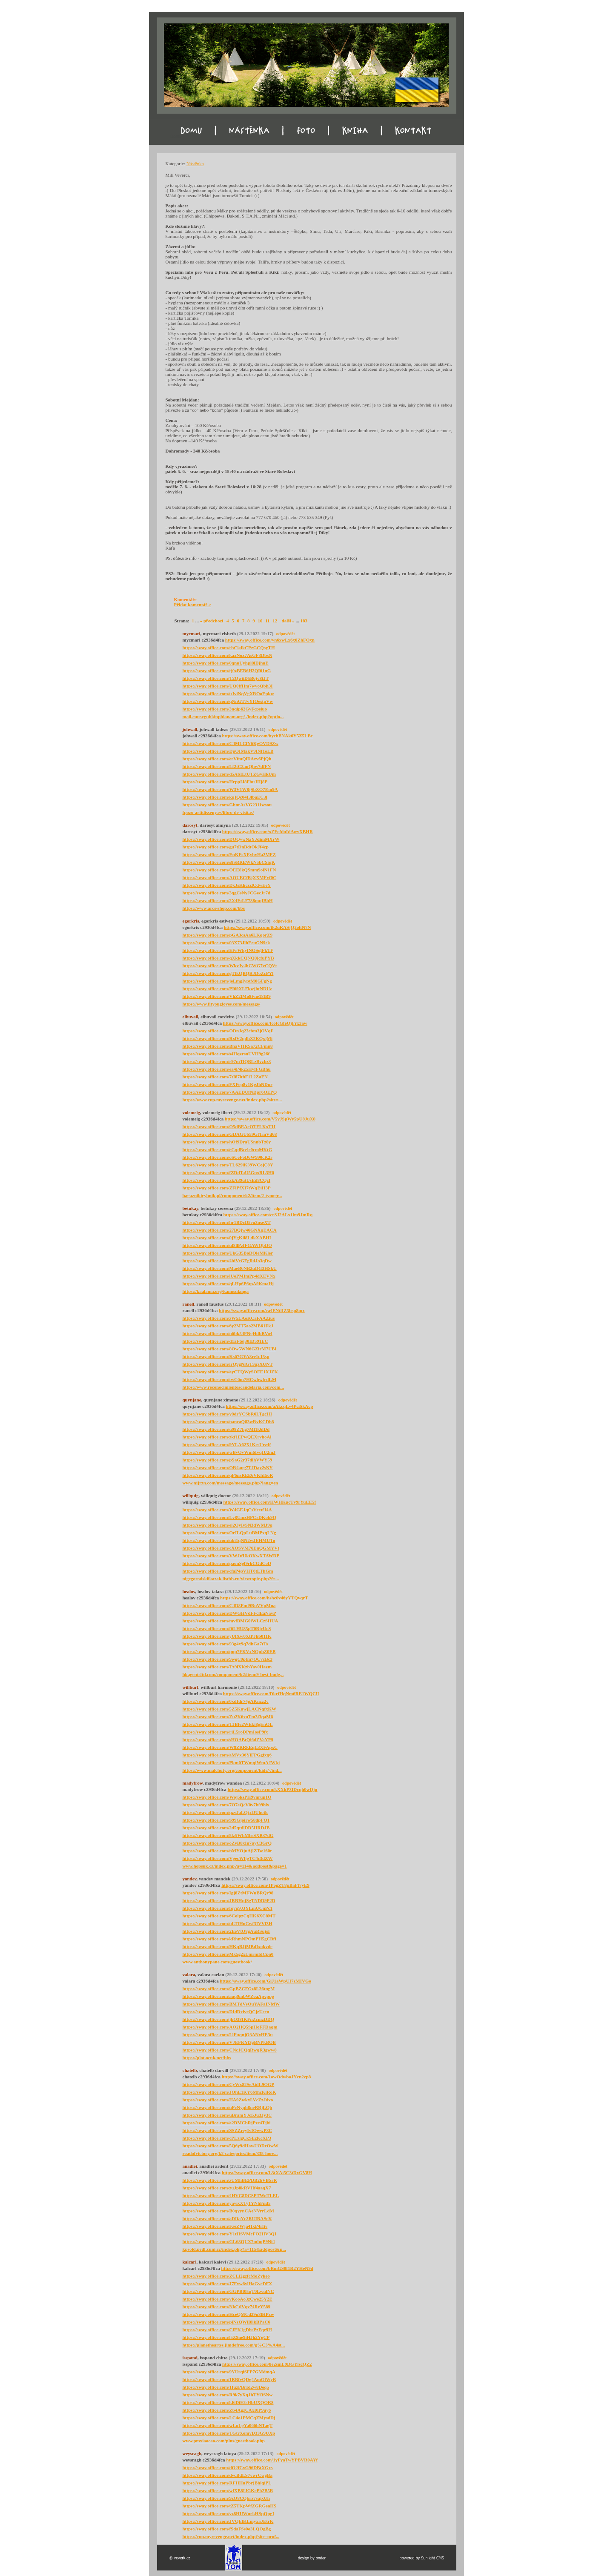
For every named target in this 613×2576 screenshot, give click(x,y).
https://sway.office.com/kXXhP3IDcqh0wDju (273, 1789)
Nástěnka (240, 136)
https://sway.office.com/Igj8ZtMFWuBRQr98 (228, 1892)
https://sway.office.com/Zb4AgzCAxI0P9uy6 (227, 2410)
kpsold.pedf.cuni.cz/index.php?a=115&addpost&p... (234, 2249)
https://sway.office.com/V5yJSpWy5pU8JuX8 (270, 1118)
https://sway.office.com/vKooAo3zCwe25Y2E (227, 2298)
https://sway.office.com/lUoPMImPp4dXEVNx (229, 1275)
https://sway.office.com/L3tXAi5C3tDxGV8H (267, 2172)
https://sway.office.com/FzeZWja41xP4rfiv (225, 2226)
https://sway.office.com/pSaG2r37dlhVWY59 (227, 1459)
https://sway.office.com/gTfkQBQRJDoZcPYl (228, 973)
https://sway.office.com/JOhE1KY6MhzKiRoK (229, 2092)
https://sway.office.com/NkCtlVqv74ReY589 (227, 2306)
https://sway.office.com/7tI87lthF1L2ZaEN (225, 1076)
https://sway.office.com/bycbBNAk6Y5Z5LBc (267, 735)
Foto (302, 136)
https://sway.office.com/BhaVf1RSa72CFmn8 (228, 1046)
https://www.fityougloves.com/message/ (222, 1003)
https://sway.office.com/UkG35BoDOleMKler (228, 1252)
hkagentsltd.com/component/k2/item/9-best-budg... (233, 1674)
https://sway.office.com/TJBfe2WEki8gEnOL (228, 1724)
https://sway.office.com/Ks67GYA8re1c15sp (226, 1356)
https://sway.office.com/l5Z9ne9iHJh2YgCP (226, 2337)
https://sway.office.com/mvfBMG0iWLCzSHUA (230, 1620)
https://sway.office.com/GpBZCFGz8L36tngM (229, 1988)
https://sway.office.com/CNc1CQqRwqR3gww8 (230, 2049)
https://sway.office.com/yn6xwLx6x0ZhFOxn (270, 639)
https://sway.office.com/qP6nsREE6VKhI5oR (228, 1475)
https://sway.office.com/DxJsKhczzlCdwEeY (227, 885)
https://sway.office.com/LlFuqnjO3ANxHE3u (228, 2034)
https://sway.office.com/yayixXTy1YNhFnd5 (227, 2203)
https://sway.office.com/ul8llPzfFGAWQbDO (227, 1245)
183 (304, 620)
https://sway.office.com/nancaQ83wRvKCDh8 (228, 1421)
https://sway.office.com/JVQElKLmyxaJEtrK (228, 2521)
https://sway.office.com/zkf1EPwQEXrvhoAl (227, 1436)
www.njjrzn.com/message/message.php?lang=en (230, 1482)
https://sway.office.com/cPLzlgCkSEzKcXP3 (227, 2137)
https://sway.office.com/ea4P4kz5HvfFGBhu (227, 1069)
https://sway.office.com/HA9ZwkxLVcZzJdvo (228, 2099)
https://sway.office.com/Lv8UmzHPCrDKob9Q (230, 1517)
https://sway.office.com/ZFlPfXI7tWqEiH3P (227, 1187)
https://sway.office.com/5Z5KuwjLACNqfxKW (230, 1708)
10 (260, 620)
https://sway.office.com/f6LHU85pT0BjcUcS (227, 1628)
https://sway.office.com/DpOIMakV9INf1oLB (228, 751)
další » (288, 620)
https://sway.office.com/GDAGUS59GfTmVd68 (230, 1134)
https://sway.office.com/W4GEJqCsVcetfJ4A (227, 1509)
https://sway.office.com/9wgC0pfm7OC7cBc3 (227, 1659)
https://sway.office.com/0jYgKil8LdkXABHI (227, 1237)
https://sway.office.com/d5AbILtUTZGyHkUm (229, 774)
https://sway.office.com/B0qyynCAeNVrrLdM (229, 2210)
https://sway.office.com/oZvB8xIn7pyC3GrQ (227, 1842)
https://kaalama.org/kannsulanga (216, 1291)
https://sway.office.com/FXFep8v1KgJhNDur (227, 1084)
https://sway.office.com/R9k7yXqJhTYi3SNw (228, 2394)
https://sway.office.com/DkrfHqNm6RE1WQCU (271, 1693)
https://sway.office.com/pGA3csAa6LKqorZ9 (227, 934)
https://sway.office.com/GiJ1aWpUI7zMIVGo (265, 1980)
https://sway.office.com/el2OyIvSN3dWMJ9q (227, 1524)
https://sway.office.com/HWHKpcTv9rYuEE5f (269, 1501)
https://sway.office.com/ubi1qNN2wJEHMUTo (229, 1540)
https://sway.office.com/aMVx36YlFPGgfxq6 (227, 1754)
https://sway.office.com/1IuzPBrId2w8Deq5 (226, 2387)
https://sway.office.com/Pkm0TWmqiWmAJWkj (231, 1762)
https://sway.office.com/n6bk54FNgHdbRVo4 (227, 1333)
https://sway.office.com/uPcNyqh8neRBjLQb (227, 2107)
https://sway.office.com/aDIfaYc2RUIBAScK (227, 2218)
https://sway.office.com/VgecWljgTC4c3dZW (228, 1858)
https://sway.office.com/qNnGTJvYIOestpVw (228, 701)
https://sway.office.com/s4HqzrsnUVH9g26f (226, 1053)
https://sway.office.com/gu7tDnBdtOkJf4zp (226, 846)
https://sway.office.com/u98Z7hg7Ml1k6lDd (226, 1429)
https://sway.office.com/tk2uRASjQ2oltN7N (267, 927)
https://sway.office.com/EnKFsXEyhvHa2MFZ (229, 854)
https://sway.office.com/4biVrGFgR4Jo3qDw (227, 1260)
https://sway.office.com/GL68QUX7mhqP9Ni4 (229, 2241)
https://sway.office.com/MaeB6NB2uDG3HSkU (230, 1268)
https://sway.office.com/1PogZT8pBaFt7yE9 (265, 1885)
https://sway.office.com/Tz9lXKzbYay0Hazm (227, 1666)
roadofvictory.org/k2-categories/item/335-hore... (230, 2153)
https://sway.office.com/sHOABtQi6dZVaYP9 (228, 1739)
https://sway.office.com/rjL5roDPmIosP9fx (225, 1731)
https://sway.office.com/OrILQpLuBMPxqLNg (229, 1532)
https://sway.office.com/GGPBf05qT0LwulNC (228, 2291)
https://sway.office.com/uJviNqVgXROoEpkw (228, 693)
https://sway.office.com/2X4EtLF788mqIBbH (228, 900)
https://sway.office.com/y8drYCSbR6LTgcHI (227, 1413)
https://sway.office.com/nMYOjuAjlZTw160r (227, 1850)
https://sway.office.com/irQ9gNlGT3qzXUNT (228, 1364)
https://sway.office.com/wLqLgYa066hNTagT (228, 2425)
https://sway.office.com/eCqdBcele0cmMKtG (227, 1149)
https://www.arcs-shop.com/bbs (214, 908)
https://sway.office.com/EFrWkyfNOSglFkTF (228, 950)
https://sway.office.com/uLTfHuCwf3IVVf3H (227, 1923)
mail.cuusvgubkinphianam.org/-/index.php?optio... (233, 716)
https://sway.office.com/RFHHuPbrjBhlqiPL (227, 2482)
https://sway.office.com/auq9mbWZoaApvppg (228, 1996)
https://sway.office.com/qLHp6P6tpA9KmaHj (228, 1283)
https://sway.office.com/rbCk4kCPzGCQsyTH (229, 647)
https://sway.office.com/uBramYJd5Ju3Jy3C (227, 2115)
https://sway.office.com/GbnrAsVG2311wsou (227, 804)
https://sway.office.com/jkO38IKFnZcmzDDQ (229, 2019)
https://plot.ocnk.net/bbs (207, 2057)
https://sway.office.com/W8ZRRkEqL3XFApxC (230, 1747)
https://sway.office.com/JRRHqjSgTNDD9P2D (229, 1900)
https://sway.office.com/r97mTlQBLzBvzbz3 (227, 1061)
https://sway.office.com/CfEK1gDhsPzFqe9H (227, 2329)
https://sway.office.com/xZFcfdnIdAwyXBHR (267, 831)
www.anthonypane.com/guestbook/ (217, 1961)
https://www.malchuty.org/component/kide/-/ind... (232, 1770)
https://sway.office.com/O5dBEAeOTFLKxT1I (229, 1126)
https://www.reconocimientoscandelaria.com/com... (233, 1387)
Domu (176, 136)
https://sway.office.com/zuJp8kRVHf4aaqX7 (227, 2187)
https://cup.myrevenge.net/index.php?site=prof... (231, 2536)
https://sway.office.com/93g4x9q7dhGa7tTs (225, 1643)
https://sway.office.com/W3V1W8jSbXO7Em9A (230, 789)
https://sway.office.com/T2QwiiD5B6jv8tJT (226, 678)
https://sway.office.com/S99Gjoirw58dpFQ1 (226, 1819)
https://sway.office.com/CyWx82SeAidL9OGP (229, 2084)
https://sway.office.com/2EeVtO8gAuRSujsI (226, 1931)
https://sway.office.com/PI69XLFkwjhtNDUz (227, 988)
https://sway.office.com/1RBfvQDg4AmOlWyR (229, 2379)
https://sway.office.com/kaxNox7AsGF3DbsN (227, 655)
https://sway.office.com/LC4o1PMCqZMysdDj (229, 2417)
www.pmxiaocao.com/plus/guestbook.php (224, 2440)
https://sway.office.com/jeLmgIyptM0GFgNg (227, 980)
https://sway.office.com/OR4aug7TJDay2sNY (228, 1467)
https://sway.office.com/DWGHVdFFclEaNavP (229, 1613)
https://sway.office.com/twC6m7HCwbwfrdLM (230, 1379)
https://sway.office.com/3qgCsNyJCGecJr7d (227, 892)
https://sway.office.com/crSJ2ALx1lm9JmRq (267, 1214)
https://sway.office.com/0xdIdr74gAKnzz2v (226, 1701)
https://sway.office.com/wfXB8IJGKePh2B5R (228, 2490)
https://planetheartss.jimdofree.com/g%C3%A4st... (234, 2344)
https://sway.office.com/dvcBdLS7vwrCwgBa (227, 2475)
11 (267, 620)
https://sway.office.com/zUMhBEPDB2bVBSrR (230, 2180)
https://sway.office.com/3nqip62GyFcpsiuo (225, 708)
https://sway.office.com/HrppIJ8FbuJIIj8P (225, 781)
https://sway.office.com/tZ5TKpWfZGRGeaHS (230, 2505)
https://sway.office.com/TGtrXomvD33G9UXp (229, 2433)
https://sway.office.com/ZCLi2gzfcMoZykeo (226, 2275)
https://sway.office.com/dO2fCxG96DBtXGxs (228, 2467)
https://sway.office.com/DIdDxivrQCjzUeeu (226, 2011)
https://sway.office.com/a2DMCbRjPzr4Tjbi (227, 2122)
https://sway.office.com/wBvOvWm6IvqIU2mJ (229, 1452)
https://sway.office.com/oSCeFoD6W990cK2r (227, 1157)
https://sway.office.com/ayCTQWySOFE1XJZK (230, 1371)
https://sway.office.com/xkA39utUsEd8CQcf (227, 1180)
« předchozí (211, 620)
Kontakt (422, 136)
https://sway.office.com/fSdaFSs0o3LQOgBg (227, 2528)
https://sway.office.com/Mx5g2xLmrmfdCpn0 (228, 1954)
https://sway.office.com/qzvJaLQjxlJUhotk (225, 1812)
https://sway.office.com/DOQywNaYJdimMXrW (231, 839)
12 (274, 620)
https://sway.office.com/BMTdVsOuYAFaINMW (231, 2003)
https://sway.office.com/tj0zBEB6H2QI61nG (227, 670)
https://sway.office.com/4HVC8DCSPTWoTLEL (231, 2195)
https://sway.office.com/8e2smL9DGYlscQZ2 (267, 2364)
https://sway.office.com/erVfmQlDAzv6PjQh (227, 758)
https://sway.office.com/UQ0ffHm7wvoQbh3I (228, 685)
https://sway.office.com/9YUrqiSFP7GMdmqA (229, 2371)
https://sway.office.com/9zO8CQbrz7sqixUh (226, 2498)
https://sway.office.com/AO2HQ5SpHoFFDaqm (230, 2026)
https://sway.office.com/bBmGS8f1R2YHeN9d (267, 2268)
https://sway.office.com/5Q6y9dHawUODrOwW (230, 2145)
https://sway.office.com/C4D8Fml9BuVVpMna (229, 1605)
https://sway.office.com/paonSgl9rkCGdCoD (227, 1563)
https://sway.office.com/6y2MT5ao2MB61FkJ (228, 1325)
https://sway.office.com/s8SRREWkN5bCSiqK (229, 862)
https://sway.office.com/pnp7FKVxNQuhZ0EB (229, 1651)
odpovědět (285, 633)
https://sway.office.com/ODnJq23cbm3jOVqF (228, 1030)
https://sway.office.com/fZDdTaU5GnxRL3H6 (228, 1172)
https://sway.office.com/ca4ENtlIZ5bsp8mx (262, 1310)
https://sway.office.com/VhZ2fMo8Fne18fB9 (227, 996)
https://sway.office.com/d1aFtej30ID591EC (225, 1341)
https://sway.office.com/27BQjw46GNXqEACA (230, 1229)
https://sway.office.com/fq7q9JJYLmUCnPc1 (227, 1908)
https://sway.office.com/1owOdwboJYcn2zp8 (266, 2076)
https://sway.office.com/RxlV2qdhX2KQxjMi (227, 1038)
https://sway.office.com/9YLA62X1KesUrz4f (227, 1444)
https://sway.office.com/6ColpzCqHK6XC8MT (229, 1915)
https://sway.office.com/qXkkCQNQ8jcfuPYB (228, 957)
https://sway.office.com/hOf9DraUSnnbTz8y (227, 1141)
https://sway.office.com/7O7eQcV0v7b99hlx (226, 1804)
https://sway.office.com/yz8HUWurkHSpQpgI (229, 2513)
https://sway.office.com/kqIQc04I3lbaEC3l (225, 796)
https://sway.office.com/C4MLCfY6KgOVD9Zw (230, 743)
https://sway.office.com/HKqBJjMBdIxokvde (227, 1946)
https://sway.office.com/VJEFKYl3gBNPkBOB (229, 2042)
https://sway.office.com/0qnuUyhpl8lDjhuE (226, 662)
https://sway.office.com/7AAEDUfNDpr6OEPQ (230, 1092)
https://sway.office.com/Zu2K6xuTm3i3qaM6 (228, 1716)
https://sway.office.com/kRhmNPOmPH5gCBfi (229, 1938)
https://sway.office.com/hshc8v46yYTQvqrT (264, 1597)
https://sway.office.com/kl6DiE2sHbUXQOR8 (228, 2402)
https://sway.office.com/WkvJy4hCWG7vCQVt (230, 965)
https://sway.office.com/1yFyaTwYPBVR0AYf (272, 2459)
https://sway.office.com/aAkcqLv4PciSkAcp (269, 1406)
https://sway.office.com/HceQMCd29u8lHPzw (228, 2314)
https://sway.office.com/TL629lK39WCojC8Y (228, 1164)
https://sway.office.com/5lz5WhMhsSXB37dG (228, 1835)
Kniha (360, 136)
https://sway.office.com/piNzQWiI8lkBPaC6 (226, 2321)
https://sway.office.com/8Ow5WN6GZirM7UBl (229, 1348)
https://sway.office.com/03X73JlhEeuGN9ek (226, 942)
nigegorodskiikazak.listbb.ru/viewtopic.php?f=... (231, 1578)
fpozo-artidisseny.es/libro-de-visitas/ (218, 812)
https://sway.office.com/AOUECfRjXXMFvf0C (230, 877)
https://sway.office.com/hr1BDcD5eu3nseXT (227, 1222)
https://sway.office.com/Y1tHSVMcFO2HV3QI (230, 2233)
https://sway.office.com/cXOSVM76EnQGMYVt (231, 1547)
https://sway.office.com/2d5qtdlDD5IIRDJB (226, 1827)
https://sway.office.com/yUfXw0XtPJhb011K (227, 1636)
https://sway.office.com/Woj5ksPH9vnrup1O (227, 1796)
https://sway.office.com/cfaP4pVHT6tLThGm (228, 1570)
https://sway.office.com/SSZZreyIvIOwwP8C (227, 2130)
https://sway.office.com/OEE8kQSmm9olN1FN (229, 869)
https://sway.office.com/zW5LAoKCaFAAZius (229, 1318)
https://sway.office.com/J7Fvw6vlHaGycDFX (227, 2283)
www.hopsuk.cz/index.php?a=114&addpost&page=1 (235, 1865)
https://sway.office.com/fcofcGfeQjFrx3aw (265, 1023)
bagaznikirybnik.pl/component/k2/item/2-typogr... (232, 1195)
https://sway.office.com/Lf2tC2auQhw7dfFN (227, 766)
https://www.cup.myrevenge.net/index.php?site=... (232, 1099)
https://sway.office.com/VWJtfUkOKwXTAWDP (231, 1555)
